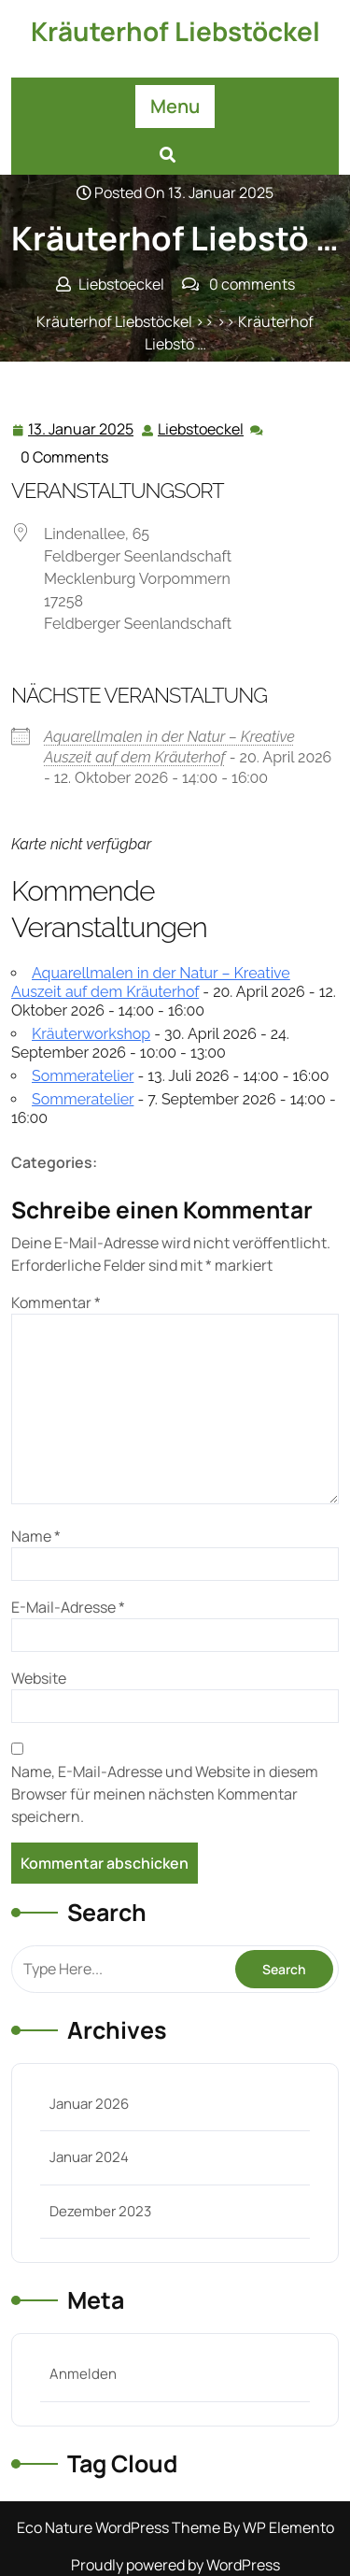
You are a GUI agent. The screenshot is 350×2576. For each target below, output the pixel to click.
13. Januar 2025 (81, 429)
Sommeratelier (82, 1076)
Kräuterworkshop (91, 1034)
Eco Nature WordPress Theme (120, 2527)
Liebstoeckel (201, 428)
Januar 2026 (89, 2103)
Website (38, 1678)
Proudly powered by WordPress (175, 2565)
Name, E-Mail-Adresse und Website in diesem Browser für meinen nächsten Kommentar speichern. (164, 1794)
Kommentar (56, 1302)
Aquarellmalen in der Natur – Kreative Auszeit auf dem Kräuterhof (150, 982)
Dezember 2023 (100, 2211)
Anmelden (83, 2374)
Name (36, 1536)
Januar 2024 (89, 2157)
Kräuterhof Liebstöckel (175, 31)
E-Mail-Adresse (68, 1607)
